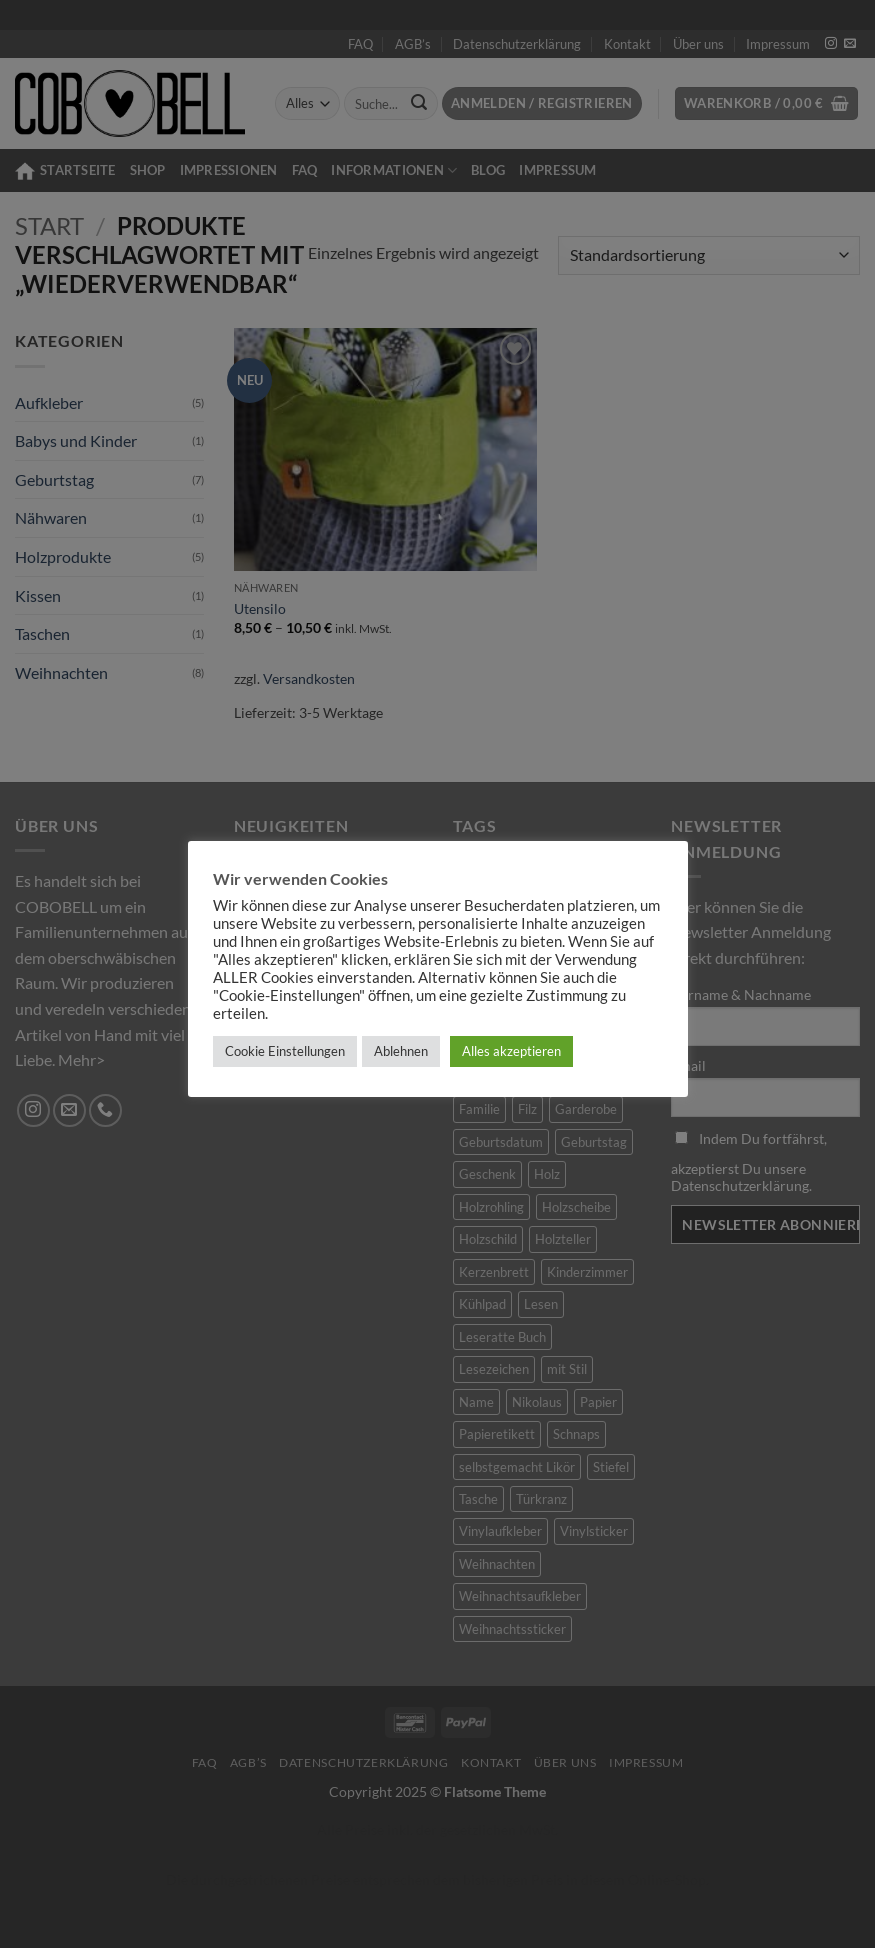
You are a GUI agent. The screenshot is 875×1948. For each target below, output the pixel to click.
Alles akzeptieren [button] (511, 1051)
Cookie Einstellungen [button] (285, 1051)
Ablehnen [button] (401, 1051)
